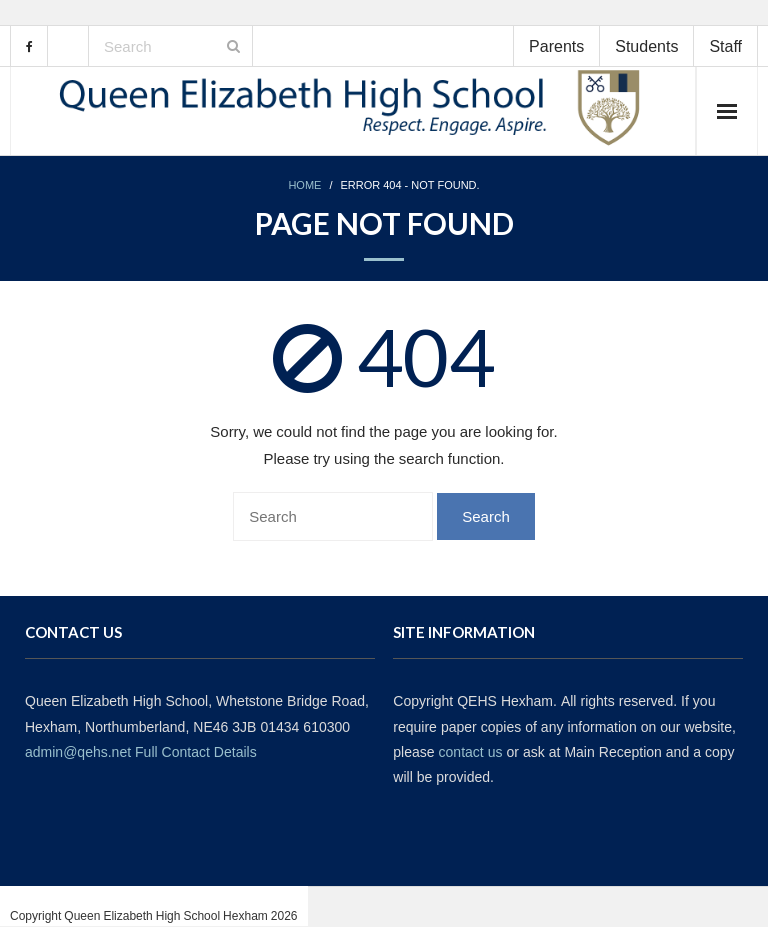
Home (304, 185)
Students (646, 46)
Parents (556, 46)
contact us (471, 752)
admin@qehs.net (78, 752)
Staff (725, 46)
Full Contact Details (196, 752)
